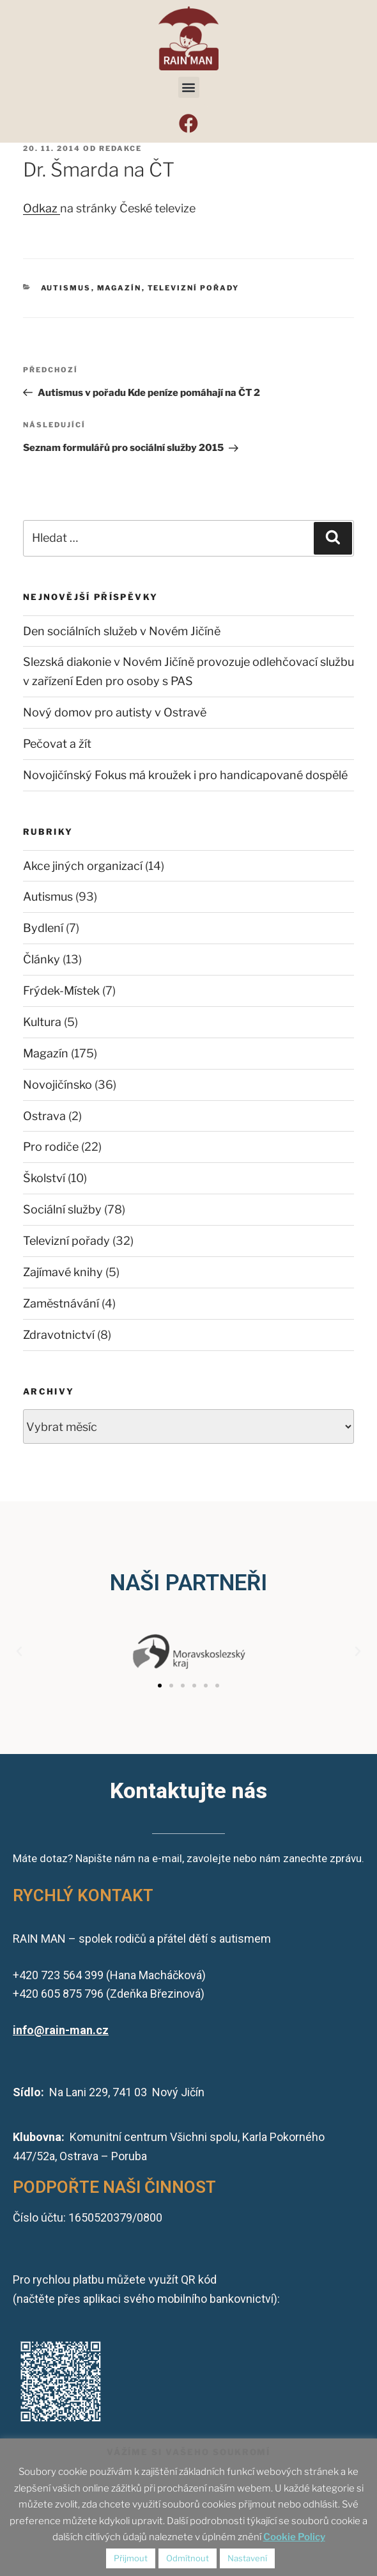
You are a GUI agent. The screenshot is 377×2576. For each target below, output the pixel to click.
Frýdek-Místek (61, 990)
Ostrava (44, 1116)
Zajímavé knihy (63, 1272)
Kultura (42, 1022)
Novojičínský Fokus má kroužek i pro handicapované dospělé (185, 775)
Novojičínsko (57, 1084)
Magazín (119, 287)
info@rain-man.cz (61, 2030)
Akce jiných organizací (82, 866)
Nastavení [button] (247, 2558)
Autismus (66, 287)
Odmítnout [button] (187, 2558)
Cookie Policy (294, 2537)
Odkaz (41, 208)
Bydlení (43, 928)
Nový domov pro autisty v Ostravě (114, 712)
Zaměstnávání (61, 1303)
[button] (188, 87)
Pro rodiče (51, 1146)
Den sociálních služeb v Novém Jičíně (121, 631)
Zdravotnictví (59, 1334)
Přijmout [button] (131, 2558)
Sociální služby (62, 1209)
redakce (120, 148)
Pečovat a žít (57, 743)
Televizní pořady (194, 287)
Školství (44, 1178)
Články (41, 959)
